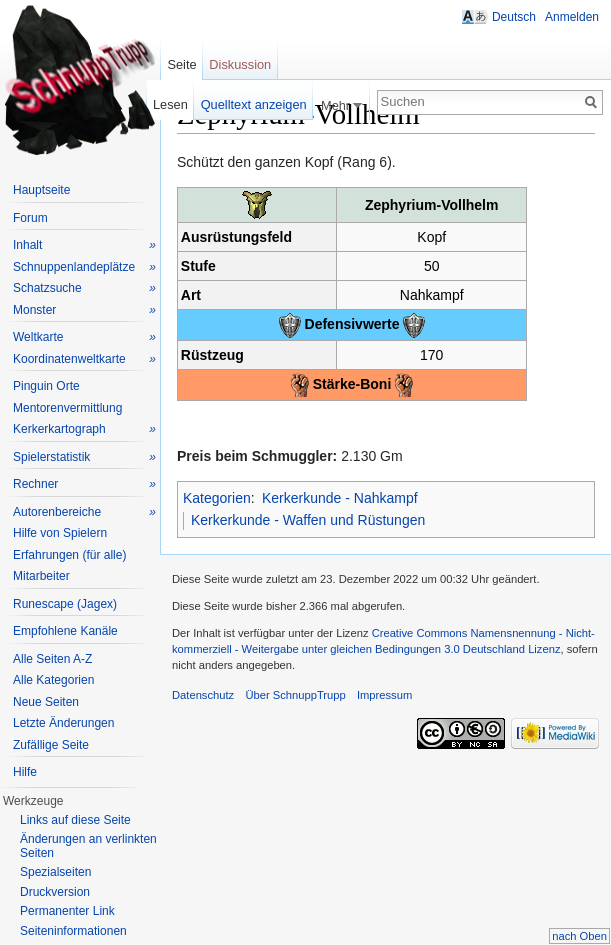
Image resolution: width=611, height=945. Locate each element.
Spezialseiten (55, 872)
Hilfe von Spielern (60, 533)
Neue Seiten (46, 702)
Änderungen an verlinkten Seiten (88, 846)
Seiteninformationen (73, 931)
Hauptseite (41, 190)
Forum (30, 218)
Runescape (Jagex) (65, 604)
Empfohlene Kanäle (65, 631)
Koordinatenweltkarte (84, 359)
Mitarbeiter (41, 576)
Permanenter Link (67, 911)
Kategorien (217, 498)
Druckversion (55, 892)
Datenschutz (203, 695)
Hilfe (25, 772)
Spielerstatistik (84, 457)
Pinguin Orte (46, 386)
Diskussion (240, 64)
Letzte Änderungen (63, 723)
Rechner (84, 484)
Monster (84, 310)
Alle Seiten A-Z (52, 659)
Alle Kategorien (53, 680)
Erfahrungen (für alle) (69, 555)
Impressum (384, 695)
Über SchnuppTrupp (295, 695)
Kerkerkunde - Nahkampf (340, 498)
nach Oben (579, 936)
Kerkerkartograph (84, 429)
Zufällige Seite (51, 745)
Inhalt (84, 245)
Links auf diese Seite (75, 820)
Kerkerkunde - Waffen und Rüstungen (308, 520)
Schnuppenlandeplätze (84, 267)
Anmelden (572, 17)
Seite (181, 64)
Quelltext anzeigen (254, 104)
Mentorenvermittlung (67, 408)
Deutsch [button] (514, 17)
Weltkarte (84, 337)
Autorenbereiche (84, 512)
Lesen (170, 104)
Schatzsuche (84, 288)
